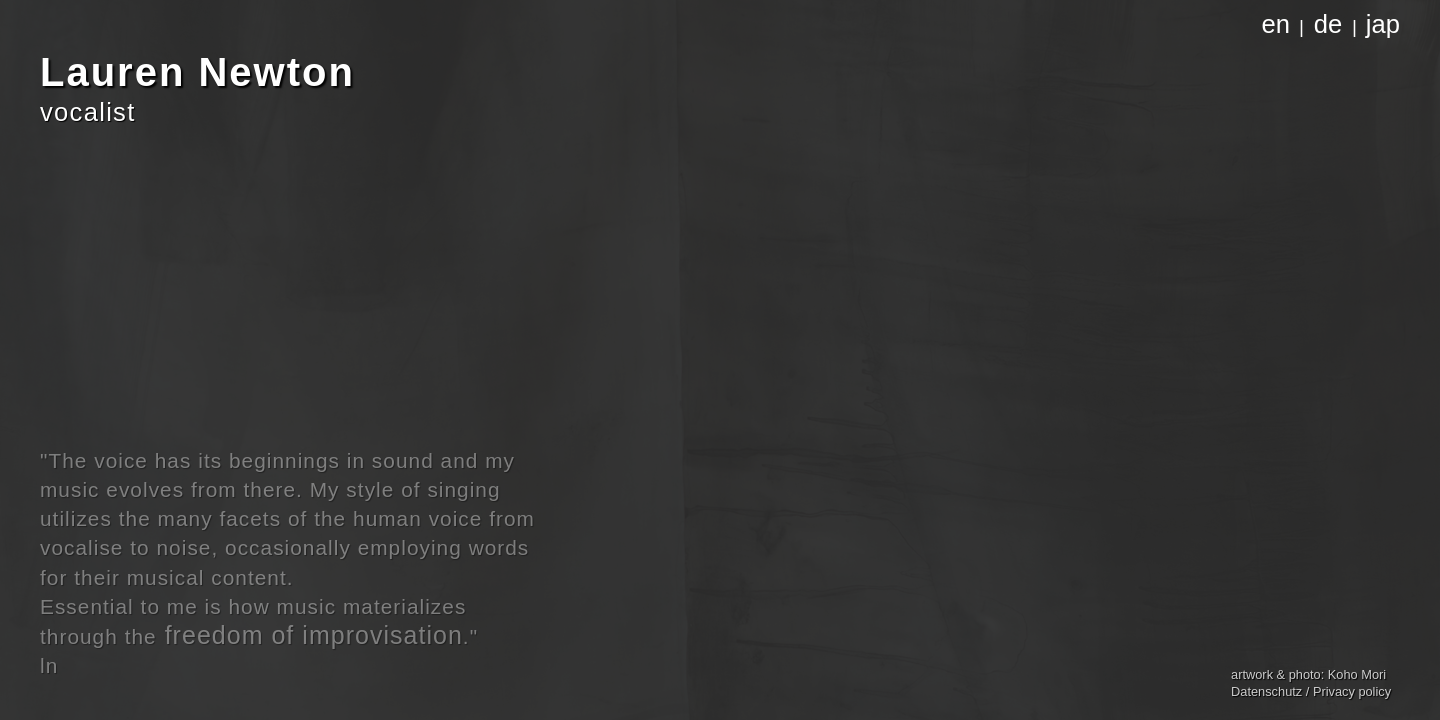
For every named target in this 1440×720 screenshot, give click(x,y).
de (1328, 24)
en (1276, 24)
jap (1383, 24)
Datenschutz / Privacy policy (1311, 691)
